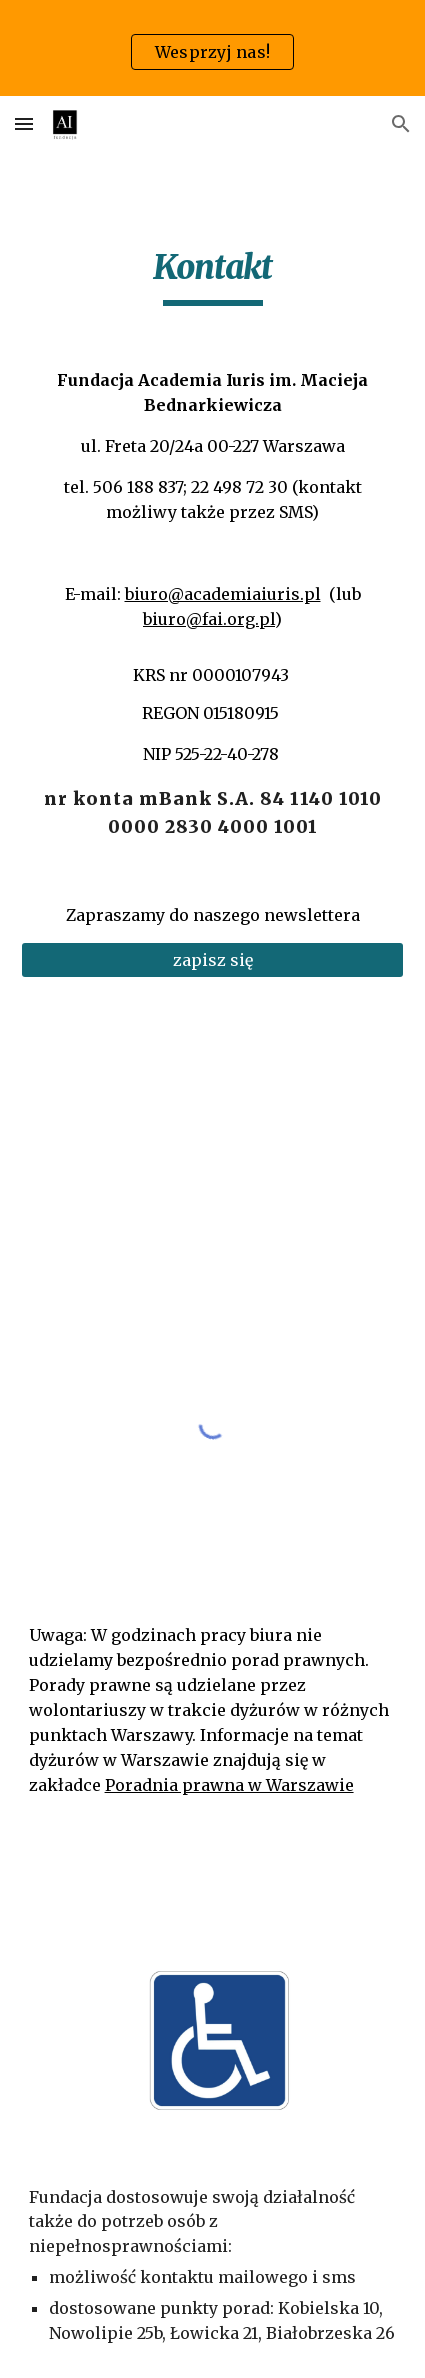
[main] (213, 276)
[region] (212, 48)
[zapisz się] (213, 960)
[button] (24, 123)
